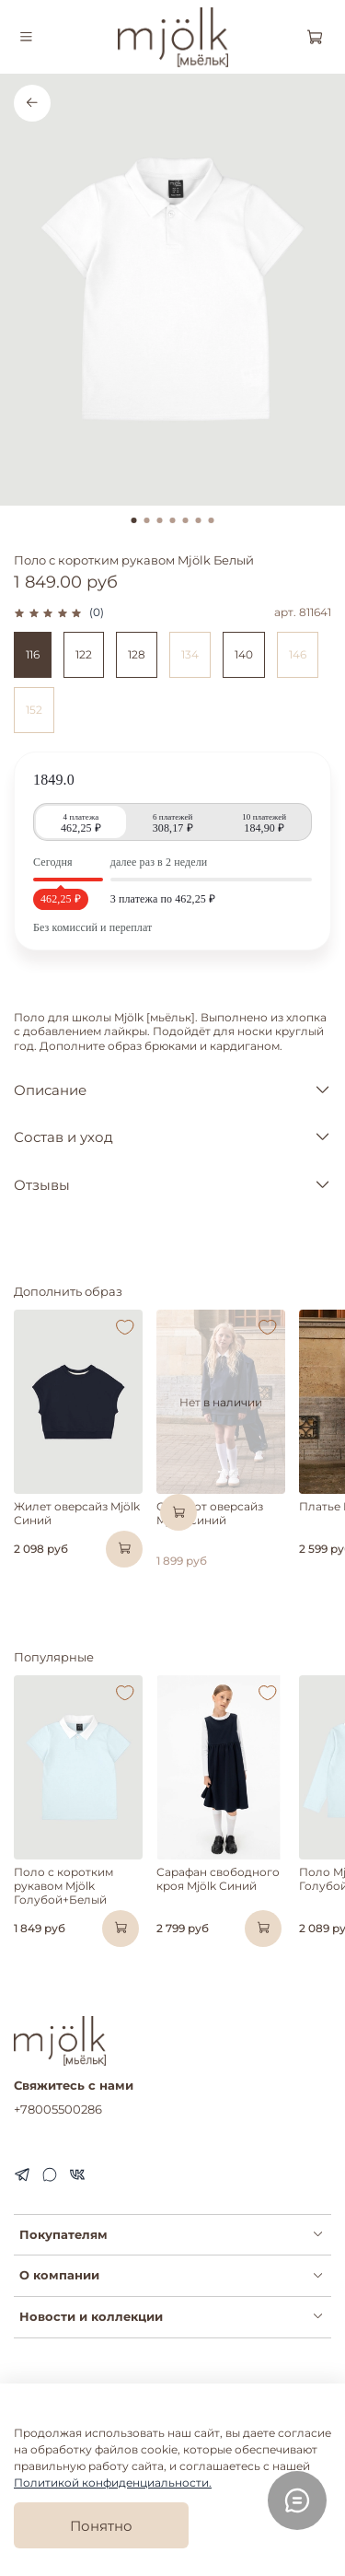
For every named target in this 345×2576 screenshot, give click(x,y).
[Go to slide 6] (198, 520)
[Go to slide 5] (186, 520)
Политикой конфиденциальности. (113, 2482)
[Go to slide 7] (211, 520)
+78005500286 (58, 2109)
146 (297, 654)
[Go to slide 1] (134, 520)
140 (244, 654)
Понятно (101, 2526)
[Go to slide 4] (173, 520)
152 (34, 710)
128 (136, 654)
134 (190, 654)
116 (33, 654)
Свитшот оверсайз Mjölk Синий (209, 1513)
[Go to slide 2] (147, 520)
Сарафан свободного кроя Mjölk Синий (218, 1879)
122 (83, 654)
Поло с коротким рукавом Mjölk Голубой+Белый (63, 1885)
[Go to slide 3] (160, 520)
